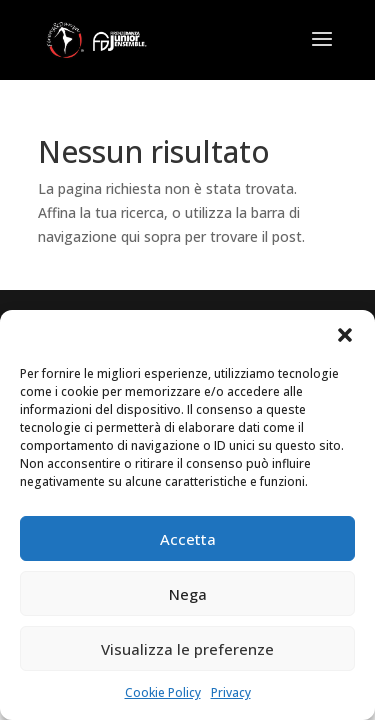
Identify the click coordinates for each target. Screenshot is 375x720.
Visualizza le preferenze (187, 649)
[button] (345, 335)
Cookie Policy (163, 692)
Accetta (188, 539)
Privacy (231, 692)
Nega (188, 594)
